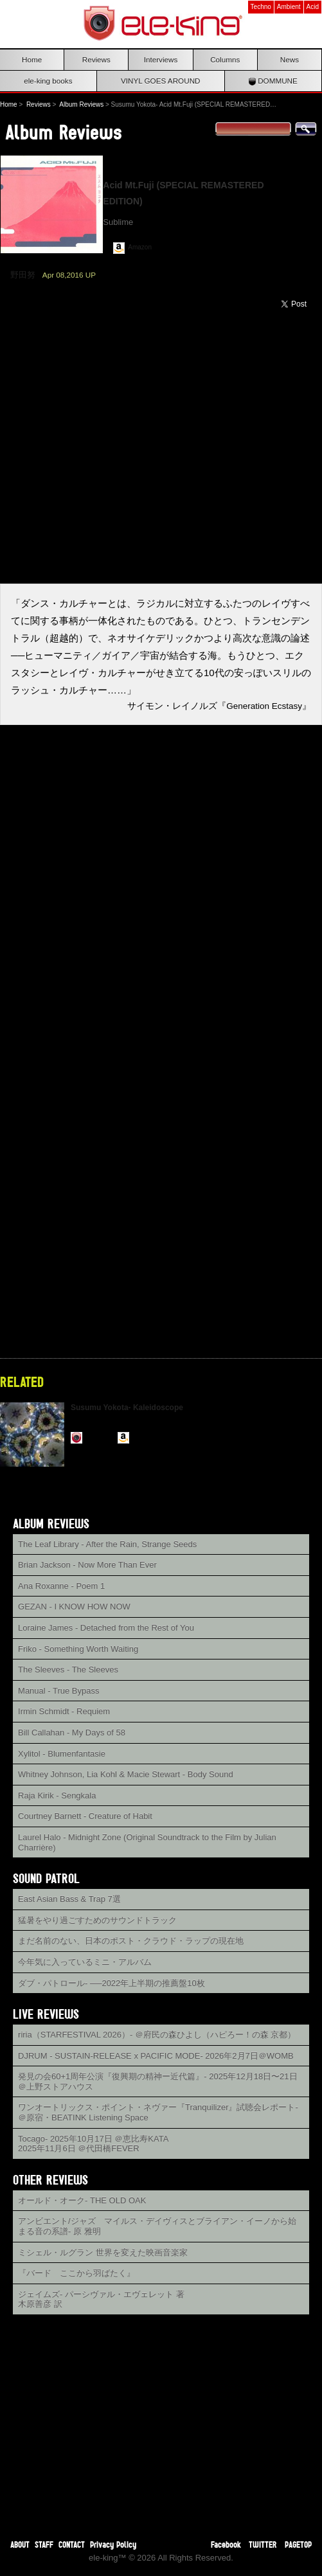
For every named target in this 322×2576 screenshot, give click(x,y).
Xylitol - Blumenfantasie (61, 1753)
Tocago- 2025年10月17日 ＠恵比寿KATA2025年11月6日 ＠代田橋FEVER (93, 2144)
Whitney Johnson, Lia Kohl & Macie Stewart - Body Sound (125, 1774)
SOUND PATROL (46, 1878)
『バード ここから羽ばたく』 (76, 2273)
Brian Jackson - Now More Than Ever (87, 1565)
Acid (313, 6)
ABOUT (20, 2544)
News (289, 59)
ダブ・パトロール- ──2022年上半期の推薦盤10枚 (111, 1983)
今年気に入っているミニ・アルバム (85, 1962)
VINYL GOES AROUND (161, 80)
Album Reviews (81, 104)
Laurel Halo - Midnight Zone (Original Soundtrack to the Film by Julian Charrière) (147, 1842)
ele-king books (48, 80)
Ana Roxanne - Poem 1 (61, 1586)
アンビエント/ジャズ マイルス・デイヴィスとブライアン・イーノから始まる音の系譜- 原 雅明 (157, 2226)
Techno (261, 6)
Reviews (96, 59)
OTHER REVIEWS (50, 2179)
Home (32, 59)
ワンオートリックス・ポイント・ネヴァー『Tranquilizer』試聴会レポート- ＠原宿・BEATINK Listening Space (158, 2112)
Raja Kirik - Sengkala (57, 1795)
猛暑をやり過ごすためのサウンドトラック (97, 1920)
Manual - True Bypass (58, 1690)
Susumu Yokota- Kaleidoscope (127, 1407)
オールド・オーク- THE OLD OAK (82, 2200)
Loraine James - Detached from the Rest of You (106, 1627)
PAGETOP (298, 2544)
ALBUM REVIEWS (51, 1523)
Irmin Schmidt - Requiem (64, 1711)
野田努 (22, 275)
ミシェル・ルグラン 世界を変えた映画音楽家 (103, 2252)
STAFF (44, 2544)
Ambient (289, 6)
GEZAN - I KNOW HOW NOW (74, 1606)
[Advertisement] (161, 2418)
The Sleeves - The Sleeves (68, 1669)
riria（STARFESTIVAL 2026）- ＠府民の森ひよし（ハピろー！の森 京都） (157, 2034)
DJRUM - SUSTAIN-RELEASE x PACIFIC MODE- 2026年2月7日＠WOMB (156, 2056)
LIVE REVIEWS (46, 2014)
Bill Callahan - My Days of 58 (71, 1732)
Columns (225, 59)
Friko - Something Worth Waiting (78, 1649)
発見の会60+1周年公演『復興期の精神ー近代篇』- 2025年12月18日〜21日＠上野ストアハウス (158, 2081)
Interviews (161, 59)
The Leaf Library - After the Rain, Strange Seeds (107, 1544)
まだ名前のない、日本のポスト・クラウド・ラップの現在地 (131, 1940)
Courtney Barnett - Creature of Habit (85, 1816)
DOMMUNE (273, 80)
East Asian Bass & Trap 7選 (69, 1899)
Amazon (140, 247)
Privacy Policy (113, 2544)
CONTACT (71, 2544)
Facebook (226, 2544)
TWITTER (263, 2544)
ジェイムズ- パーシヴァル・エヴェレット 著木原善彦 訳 (101, 2299)
